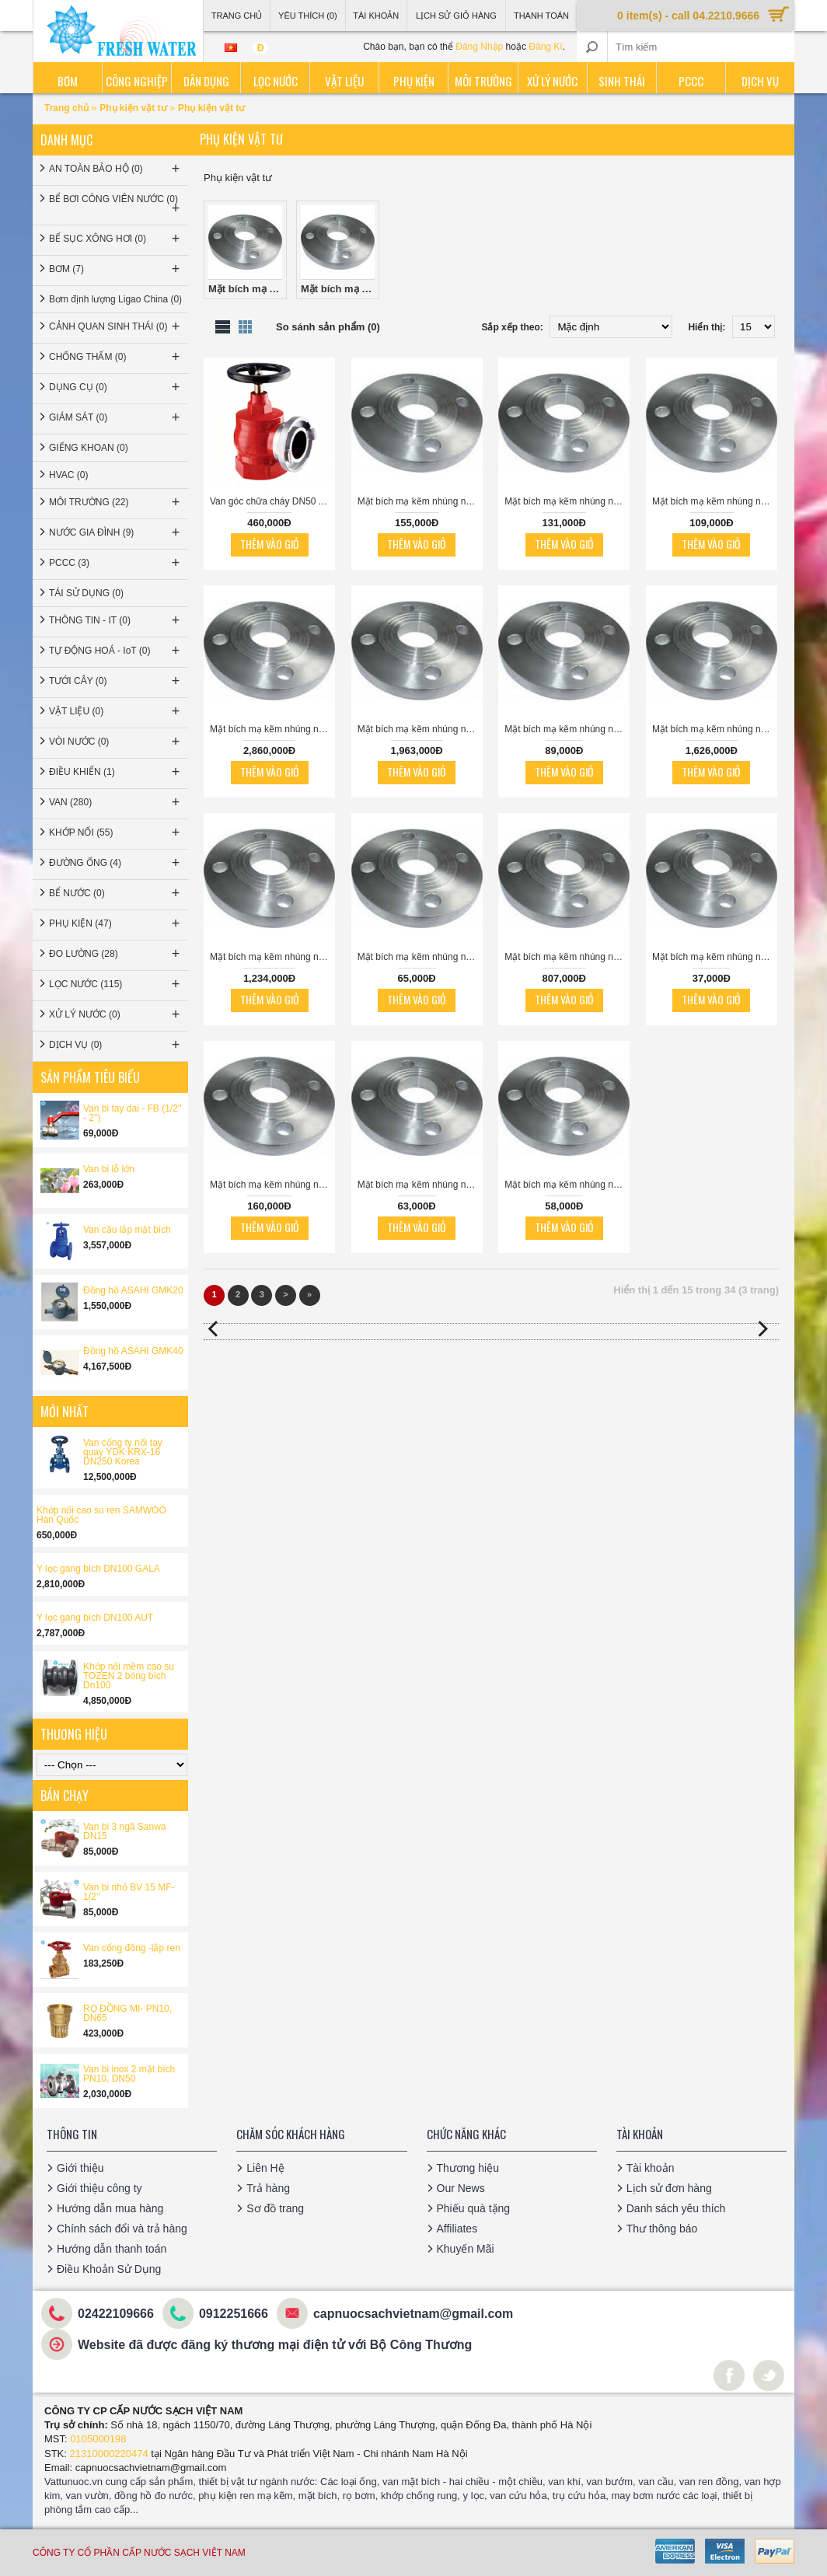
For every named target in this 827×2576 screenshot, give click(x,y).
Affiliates (457, 2228)
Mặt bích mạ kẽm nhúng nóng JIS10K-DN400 (272, 956)
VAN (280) (116, 802)
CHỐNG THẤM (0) (116, 357)
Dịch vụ (760, 80)
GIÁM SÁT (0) (116, 417)
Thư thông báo (662, 2228)
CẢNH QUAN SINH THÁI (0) (116, 326)
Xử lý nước (552, 80)
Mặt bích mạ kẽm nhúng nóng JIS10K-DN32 (420, 1184)
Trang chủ (67, 108)
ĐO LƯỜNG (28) (116, 954)
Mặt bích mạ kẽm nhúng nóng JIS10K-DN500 (420, 729)
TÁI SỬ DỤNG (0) (86, 593)
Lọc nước (275, 80)
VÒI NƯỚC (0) (116, 741)
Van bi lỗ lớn (108, 1169)
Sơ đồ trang (275, 2208)
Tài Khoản (376, 15)
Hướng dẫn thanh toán (111, 2249)
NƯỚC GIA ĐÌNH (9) (116, 532)
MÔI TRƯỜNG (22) (116, 502)
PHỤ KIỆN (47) (116, 923)
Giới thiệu (80, 2168)
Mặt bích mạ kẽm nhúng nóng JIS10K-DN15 (714, 956)
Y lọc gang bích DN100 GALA (98, 1568)
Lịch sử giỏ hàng (456, 15)
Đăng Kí (545, 46)
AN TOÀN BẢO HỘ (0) (116, 168)
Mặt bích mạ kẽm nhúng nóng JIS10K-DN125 (420, 501)
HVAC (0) (68, 474)
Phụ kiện (413, 80)
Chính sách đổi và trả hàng (122, 2228)
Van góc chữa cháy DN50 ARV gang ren (272, 501)
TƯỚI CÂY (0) (116, 681)
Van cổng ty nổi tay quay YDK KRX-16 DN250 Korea (122, 1452)
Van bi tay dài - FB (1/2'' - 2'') (132, 1113)
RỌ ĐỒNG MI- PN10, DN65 (127, 2013)
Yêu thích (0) (307, 15)
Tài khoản (650, 2168)
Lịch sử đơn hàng (669, 2188)
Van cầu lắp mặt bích (127, 1229)
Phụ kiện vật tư (132, 108)
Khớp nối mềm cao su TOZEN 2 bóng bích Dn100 (128, 1676)
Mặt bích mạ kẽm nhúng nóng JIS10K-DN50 (567, 729)
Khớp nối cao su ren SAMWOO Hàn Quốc (101, 1515)
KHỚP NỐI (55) (116, 832)
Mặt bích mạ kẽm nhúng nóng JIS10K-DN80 (567, 501)
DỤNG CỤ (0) (116, 387)
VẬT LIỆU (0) (116, 711)
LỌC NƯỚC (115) (116, 984)
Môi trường (483, 80)
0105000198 (98, 2439)
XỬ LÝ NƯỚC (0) (116, 1014)
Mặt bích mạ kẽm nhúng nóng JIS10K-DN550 (272, 729)
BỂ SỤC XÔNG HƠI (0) (116, 238)
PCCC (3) (116, 563)
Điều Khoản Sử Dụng (109, 2269)
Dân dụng (206, 80)
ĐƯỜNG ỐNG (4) (116, 863)
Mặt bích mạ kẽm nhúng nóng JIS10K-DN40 (420, 956)
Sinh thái (621, 80)
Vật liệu (344, 80)
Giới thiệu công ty (99, 2188)
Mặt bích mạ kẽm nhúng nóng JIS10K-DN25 (567, 1184)
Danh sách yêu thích (676, 2208)
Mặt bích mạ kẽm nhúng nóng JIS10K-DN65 (714, 501)
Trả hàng (268, 2188)
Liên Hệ (265, 2168)
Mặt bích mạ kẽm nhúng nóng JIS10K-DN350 (567, 956)
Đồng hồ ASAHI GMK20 (133, 1290)
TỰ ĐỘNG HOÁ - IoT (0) (116, 650)
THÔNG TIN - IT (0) (116, 620)
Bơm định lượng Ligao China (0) (115, 299)
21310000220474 (109, 2453)
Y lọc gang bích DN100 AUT (95, 1617)
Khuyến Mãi (465, 2249)
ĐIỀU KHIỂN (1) (116, 772)
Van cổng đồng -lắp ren (131, 1948)
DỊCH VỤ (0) (116, 1044)
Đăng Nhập (479, 46)
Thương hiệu (468, 2168)
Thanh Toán (541, 15)
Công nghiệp (137, 80)
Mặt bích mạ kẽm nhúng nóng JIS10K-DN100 (272, 1184)
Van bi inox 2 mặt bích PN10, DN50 (129, 2074)
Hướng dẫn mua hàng (110, 2208)
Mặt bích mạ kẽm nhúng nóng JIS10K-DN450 (714, 729)
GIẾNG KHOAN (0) (88, 447)
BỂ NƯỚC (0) (116, 893)
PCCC (691, 80)
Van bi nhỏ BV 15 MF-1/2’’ (129, 1892)
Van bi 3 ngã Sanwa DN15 (124, 1831)
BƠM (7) (116, 269)
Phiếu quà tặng (474, 2208)
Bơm (68, 80)
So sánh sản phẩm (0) (328, 327)
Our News (461, 2188)
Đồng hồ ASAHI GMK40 (133, 1351)
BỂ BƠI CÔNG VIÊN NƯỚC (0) (116, 205)
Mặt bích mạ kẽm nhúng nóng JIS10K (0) (247, 250)
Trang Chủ (236, 15)
